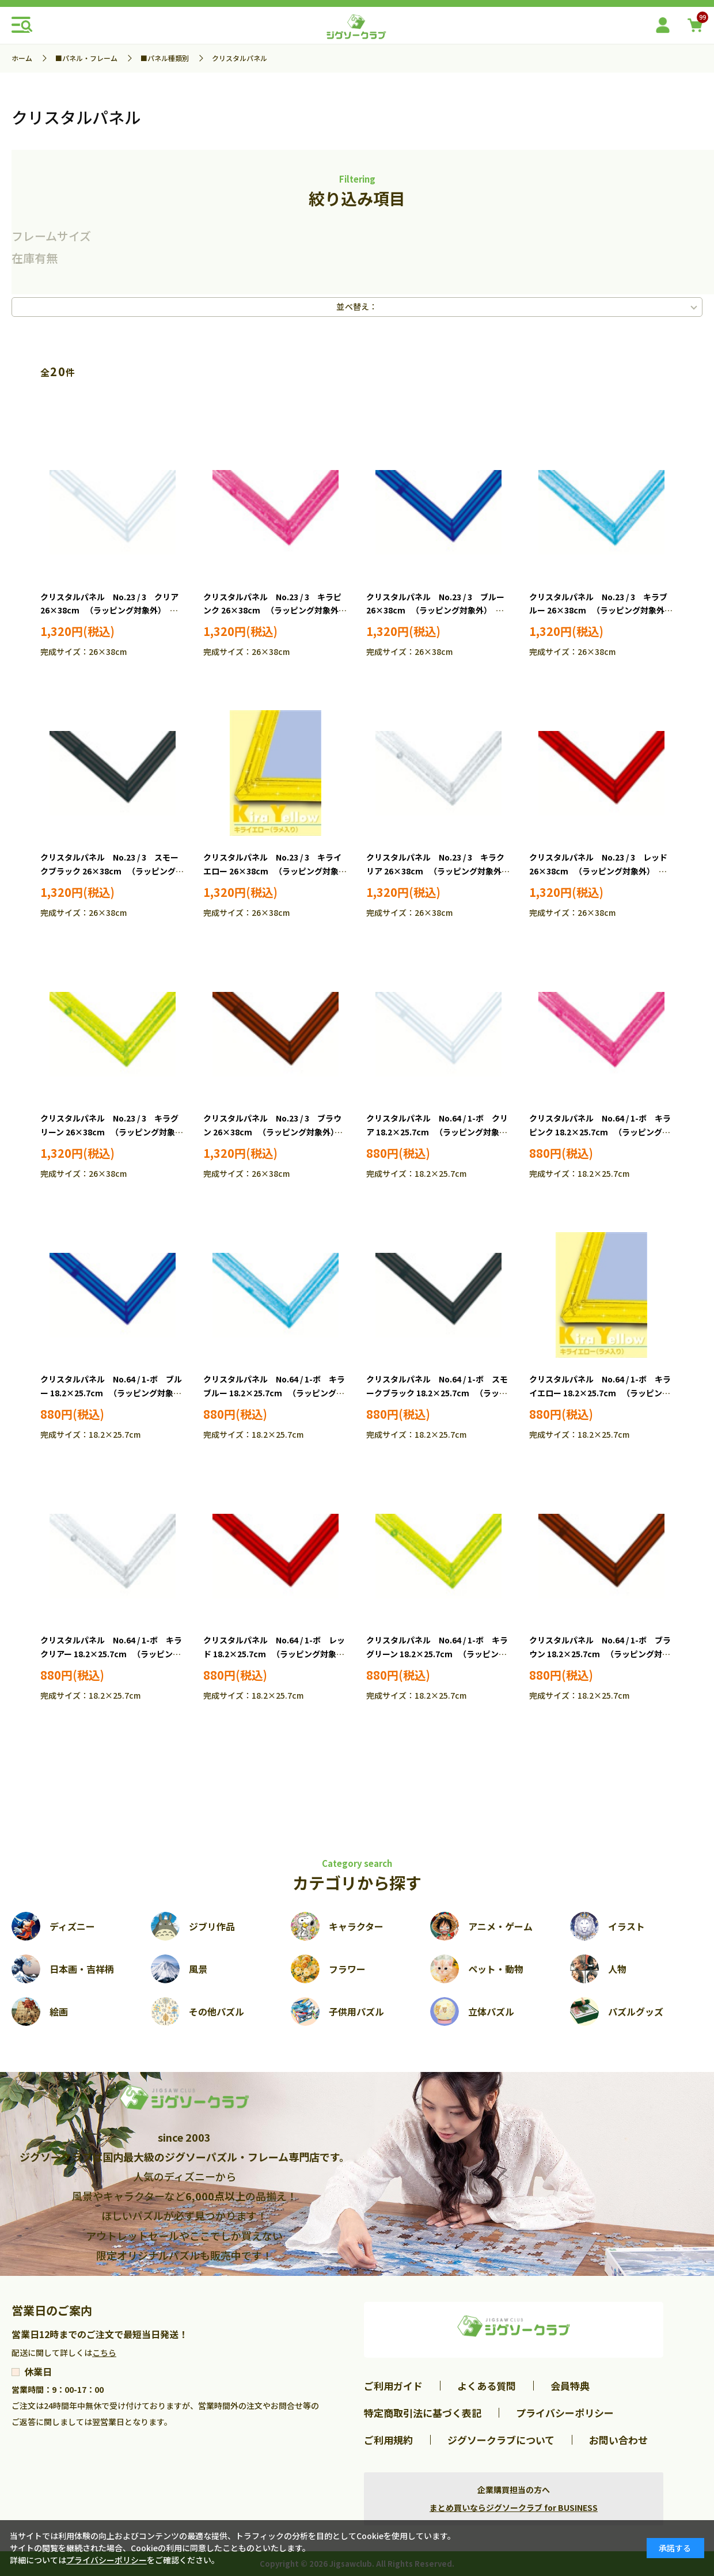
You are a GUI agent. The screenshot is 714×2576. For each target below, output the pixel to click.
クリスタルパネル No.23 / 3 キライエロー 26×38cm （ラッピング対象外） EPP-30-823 (272, 871)
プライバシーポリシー (565, 2412)
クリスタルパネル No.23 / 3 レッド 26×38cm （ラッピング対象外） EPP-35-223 (598, 871)
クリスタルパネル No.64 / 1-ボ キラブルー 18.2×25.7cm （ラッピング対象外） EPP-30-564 (274, 1392)
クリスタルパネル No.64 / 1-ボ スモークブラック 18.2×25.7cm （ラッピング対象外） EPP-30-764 (437, 1392)
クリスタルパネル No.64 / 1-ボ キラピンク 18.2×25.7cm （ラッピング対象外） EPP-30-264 (600, 1131)
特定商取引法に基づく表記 (422, 2412)
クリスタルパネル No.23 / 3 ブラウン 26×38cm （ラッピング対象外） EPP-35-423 (273, 1131)
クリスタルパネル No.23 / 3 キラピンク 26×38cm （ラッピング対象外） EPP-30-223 (277, 610)
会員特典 (570, 2385)
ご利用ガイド (393, 2385)
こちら (104, 2352)
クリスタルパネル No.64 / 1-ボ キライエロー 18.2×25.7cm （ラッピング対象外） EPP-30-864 (600, 1392)
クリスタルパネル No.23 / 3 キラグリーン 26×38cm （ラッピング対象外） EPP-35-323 (109, 1131)
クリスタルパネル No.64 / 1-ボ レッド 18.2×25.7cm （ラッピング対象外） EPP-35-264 (274, 1653)
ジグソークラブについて (501, 2440)
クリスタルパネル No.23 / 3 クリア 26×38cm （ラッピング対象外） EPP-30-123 (109, 610)
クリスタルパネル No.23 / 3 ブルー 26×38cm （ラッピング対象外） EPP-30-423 (435, 610)
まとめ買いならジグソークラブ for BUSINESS (514, 2507)
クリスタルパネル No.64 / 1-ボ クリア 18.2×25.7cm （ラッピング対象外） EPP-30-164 (437, 1131)
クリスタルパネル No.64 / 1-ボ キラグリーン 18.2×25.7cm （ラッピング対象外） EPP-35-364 (437, 1653)
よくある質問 (486, 2385)
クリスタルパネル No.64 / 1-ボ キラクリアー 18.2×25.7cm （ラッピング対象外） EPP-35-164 (111, 1653)
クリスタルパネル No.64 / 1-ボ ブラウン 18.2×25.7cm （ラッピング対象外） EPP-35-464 (600, 1653)
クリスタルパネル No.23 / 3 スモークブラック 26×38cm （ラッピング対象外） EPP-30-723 (112, 871)
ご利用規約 (388, 2440)
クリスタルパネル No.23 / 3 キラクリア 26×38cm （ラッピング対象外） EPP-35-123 (440, 871)
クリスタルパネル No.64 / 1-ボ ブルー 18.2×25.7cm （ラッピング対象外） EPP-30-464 (111, 1392)
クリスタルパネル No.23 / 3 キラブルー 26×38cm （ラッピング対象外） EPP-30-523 (603, 610)
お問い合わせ (618, 2440)
